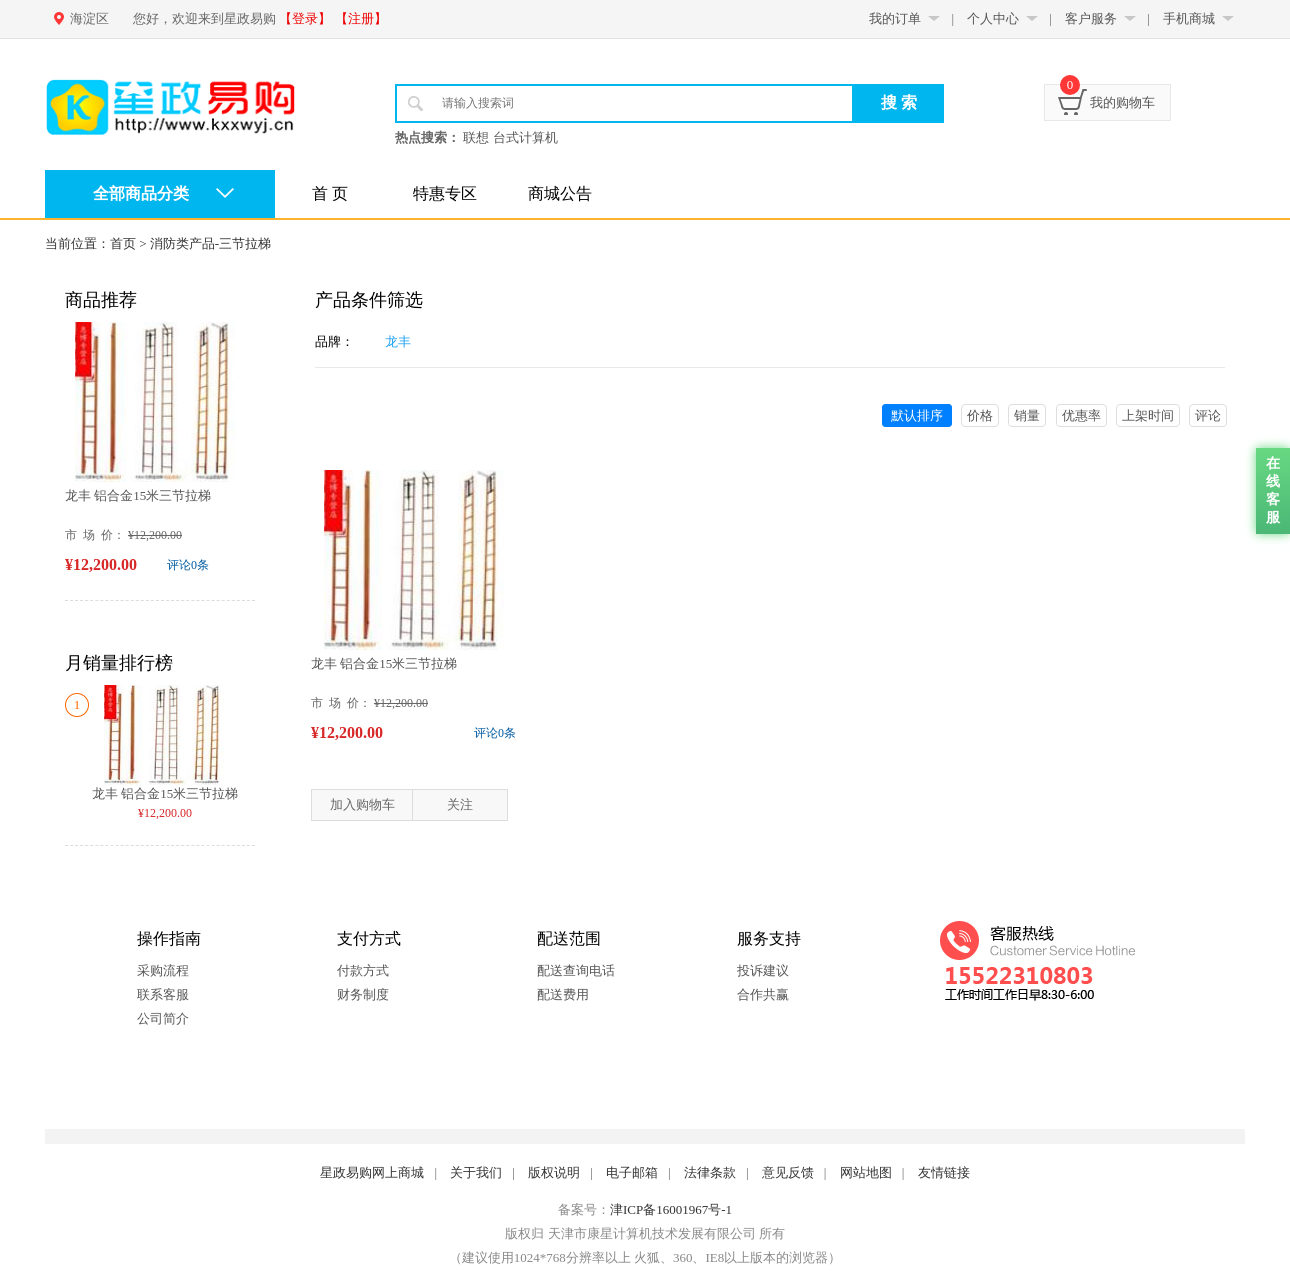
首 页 (330, 193)
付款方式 (363, 970)
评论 (1208, 415)
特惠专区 (445, 193)
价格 (980, 415)
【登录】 (305, 18)
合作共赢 (763, 994)
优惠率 (1081, 415)
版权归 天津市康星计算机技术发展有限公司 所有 (645, 1233)
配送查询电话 (576, 970)
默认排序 (917, 415)
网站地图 (866, 1172)
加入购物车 (362, 804)
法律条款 (710, 1172)
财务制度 (363, 994)
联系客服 (163, 994)
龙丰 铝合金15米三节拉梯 (138, 495)
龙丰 (398, 341)
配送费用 (563, 994)
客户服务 (1091, 18)
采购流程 (163, 970)
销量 (1027, 415)
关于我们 (476, 1172)
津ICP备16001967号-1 (671, 1209)
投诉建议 (763, 970)
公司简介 (163, 1018)
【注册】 (361, 18)
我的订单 (895, 18)
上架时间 (1148, 415)
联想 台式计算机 (510, 137)
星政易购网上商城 (372, 1172)
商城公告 (560, 193)
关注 (460, 804)
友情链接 (944, 1172)
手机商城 (1189, 18)
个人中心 (993, 18)
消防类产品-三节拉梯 (210, 243)
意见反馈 (788, 1172)
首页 (123, 243)
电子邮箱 (632, 1172)
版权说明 (554, 1172)
